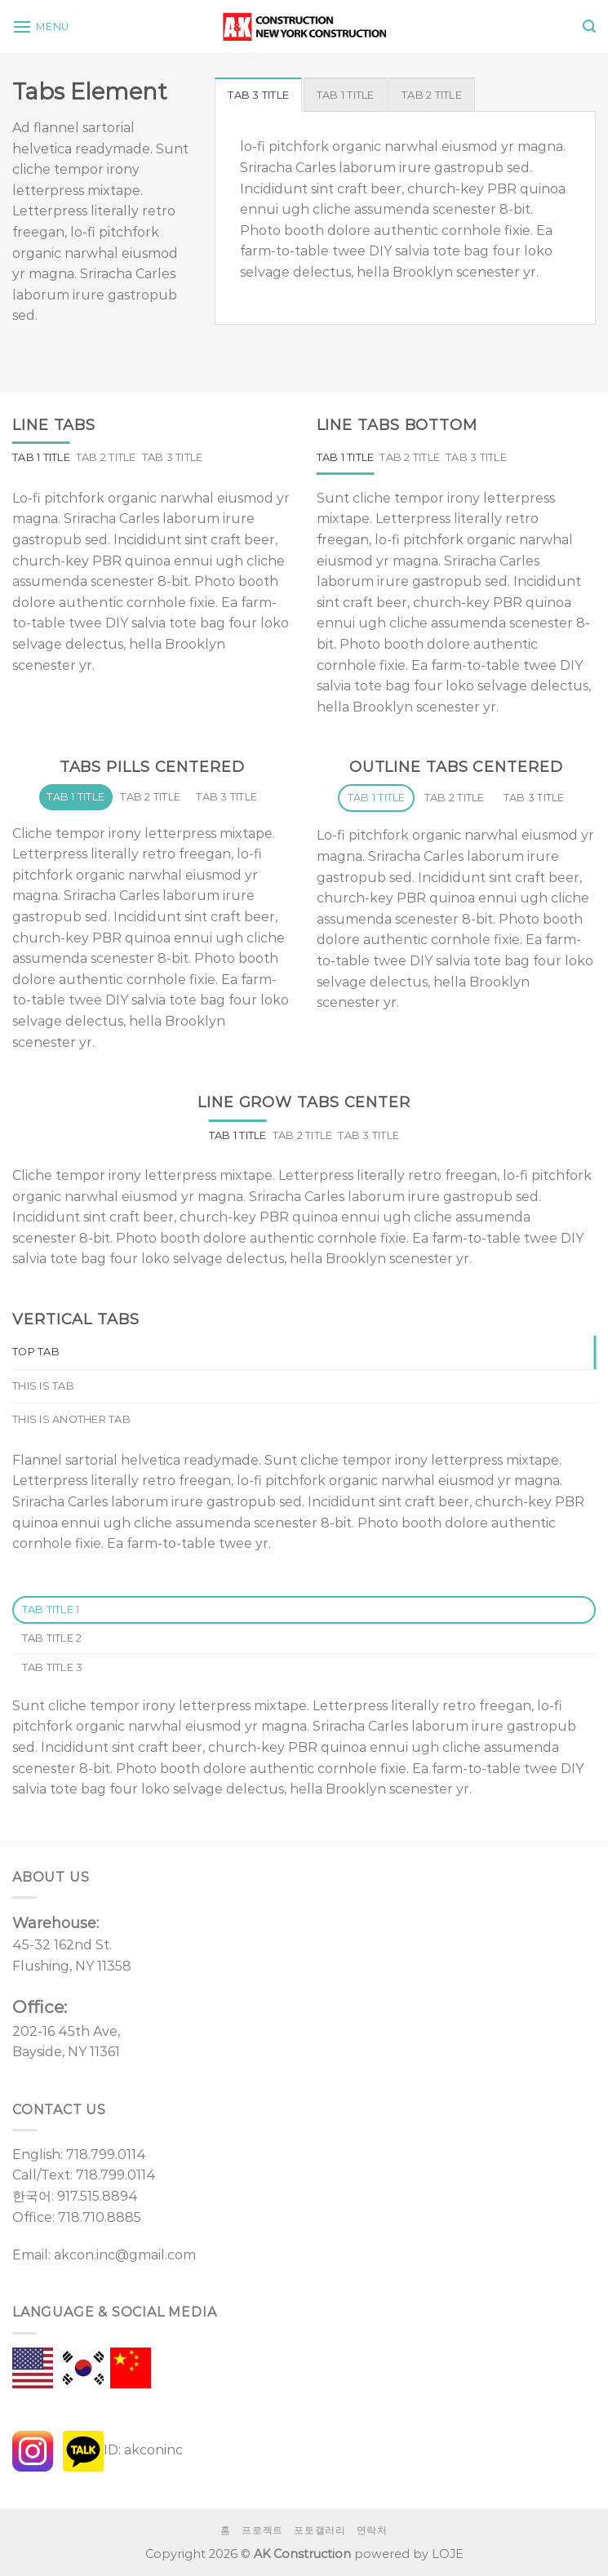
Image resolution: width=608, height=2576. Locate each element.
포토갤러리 (319, 2530)
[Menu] (40, 27)
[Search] (589, 26)
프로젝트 (262, 2530)
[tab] (258, 95)
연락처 (372, 2530)
